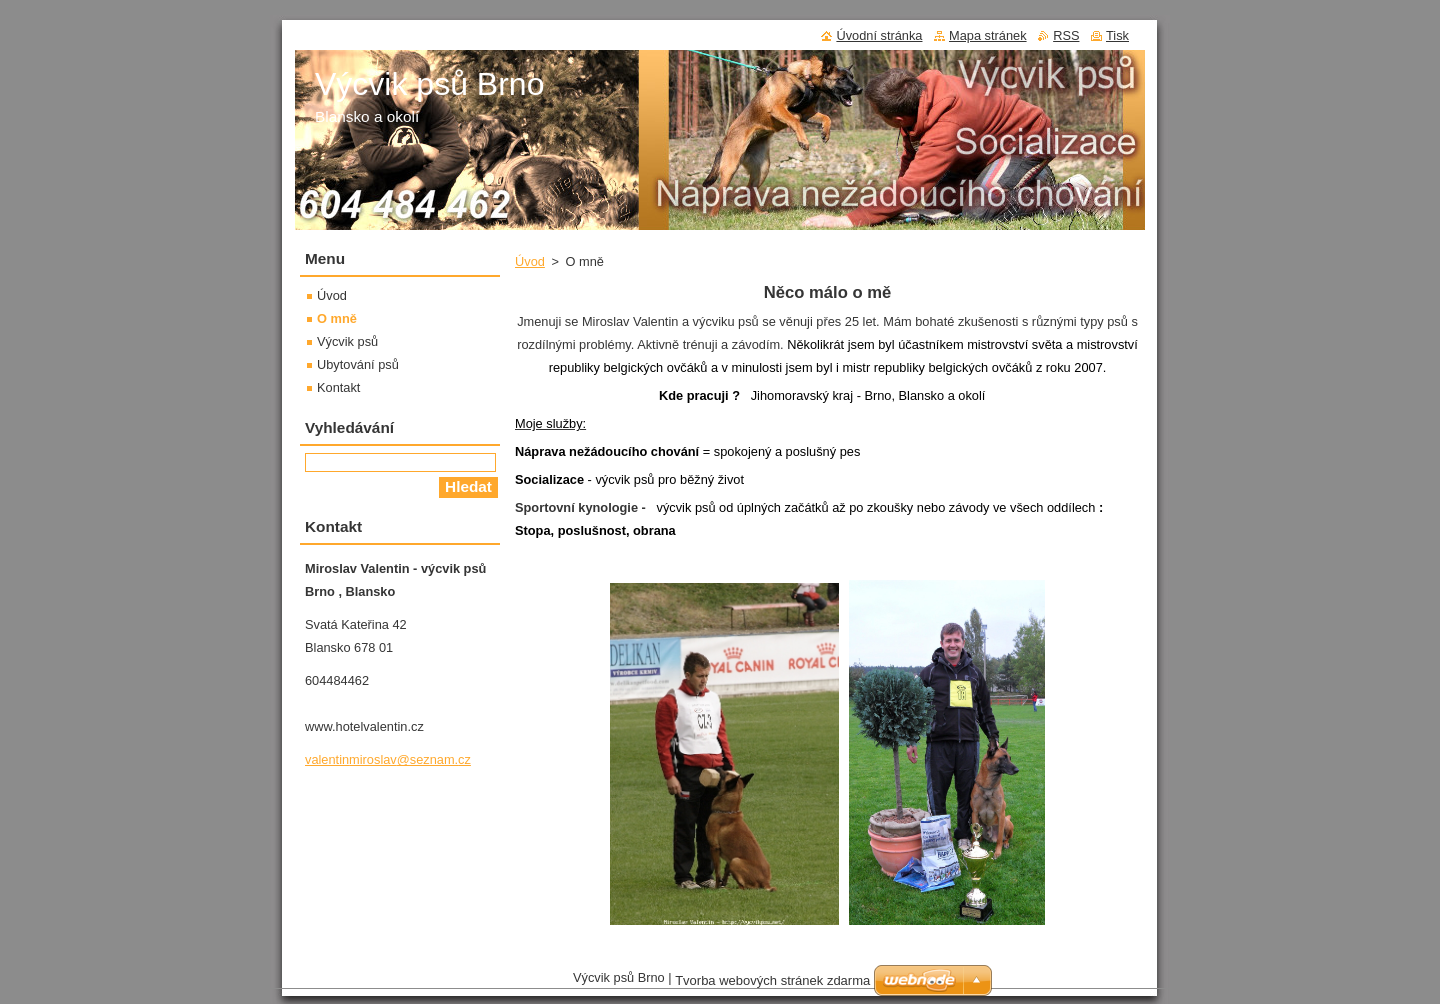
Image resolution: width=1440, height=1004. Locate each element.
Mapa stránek (988, 35)
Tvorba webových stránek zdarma (772, 985)
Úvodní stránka (879, 35)
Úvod (530, 261)
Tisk (1117, 35)
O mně (337, 318)
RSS (1066, 35)
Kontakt (338, 387)
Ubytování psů (358, 364)
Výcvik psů (347, 341)
